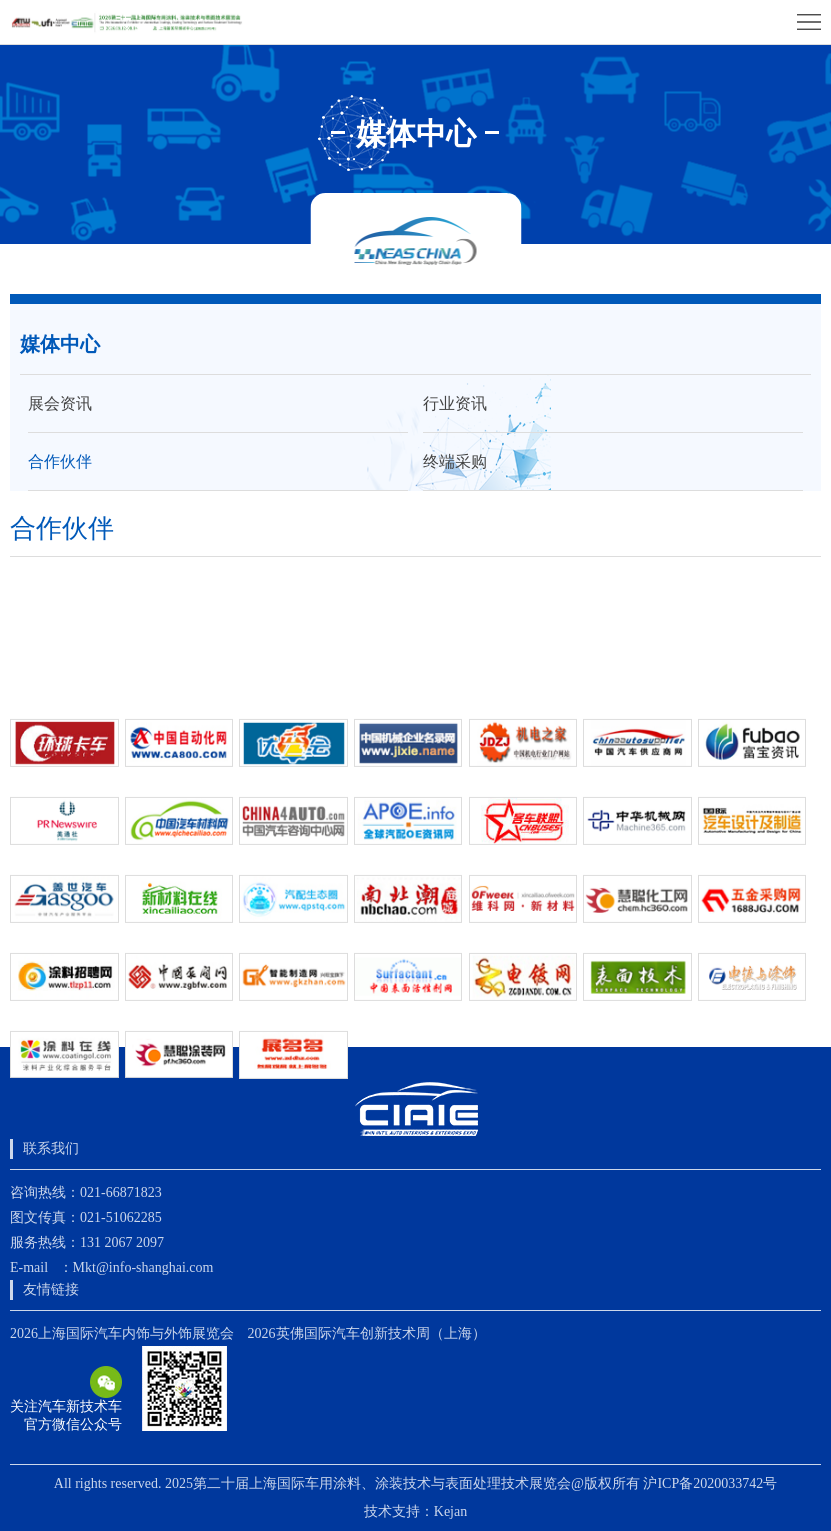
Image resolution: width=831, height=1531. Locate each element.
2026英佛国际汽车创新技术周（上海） (367, 1333)
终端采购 (455, 461)
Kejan (450, 1511)
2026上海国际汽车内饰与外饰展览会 (122, 1333)
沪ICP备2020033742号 (710, 1483)
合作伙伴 (60, 461)
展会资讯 (60, 403)
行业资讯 (455, 403)
